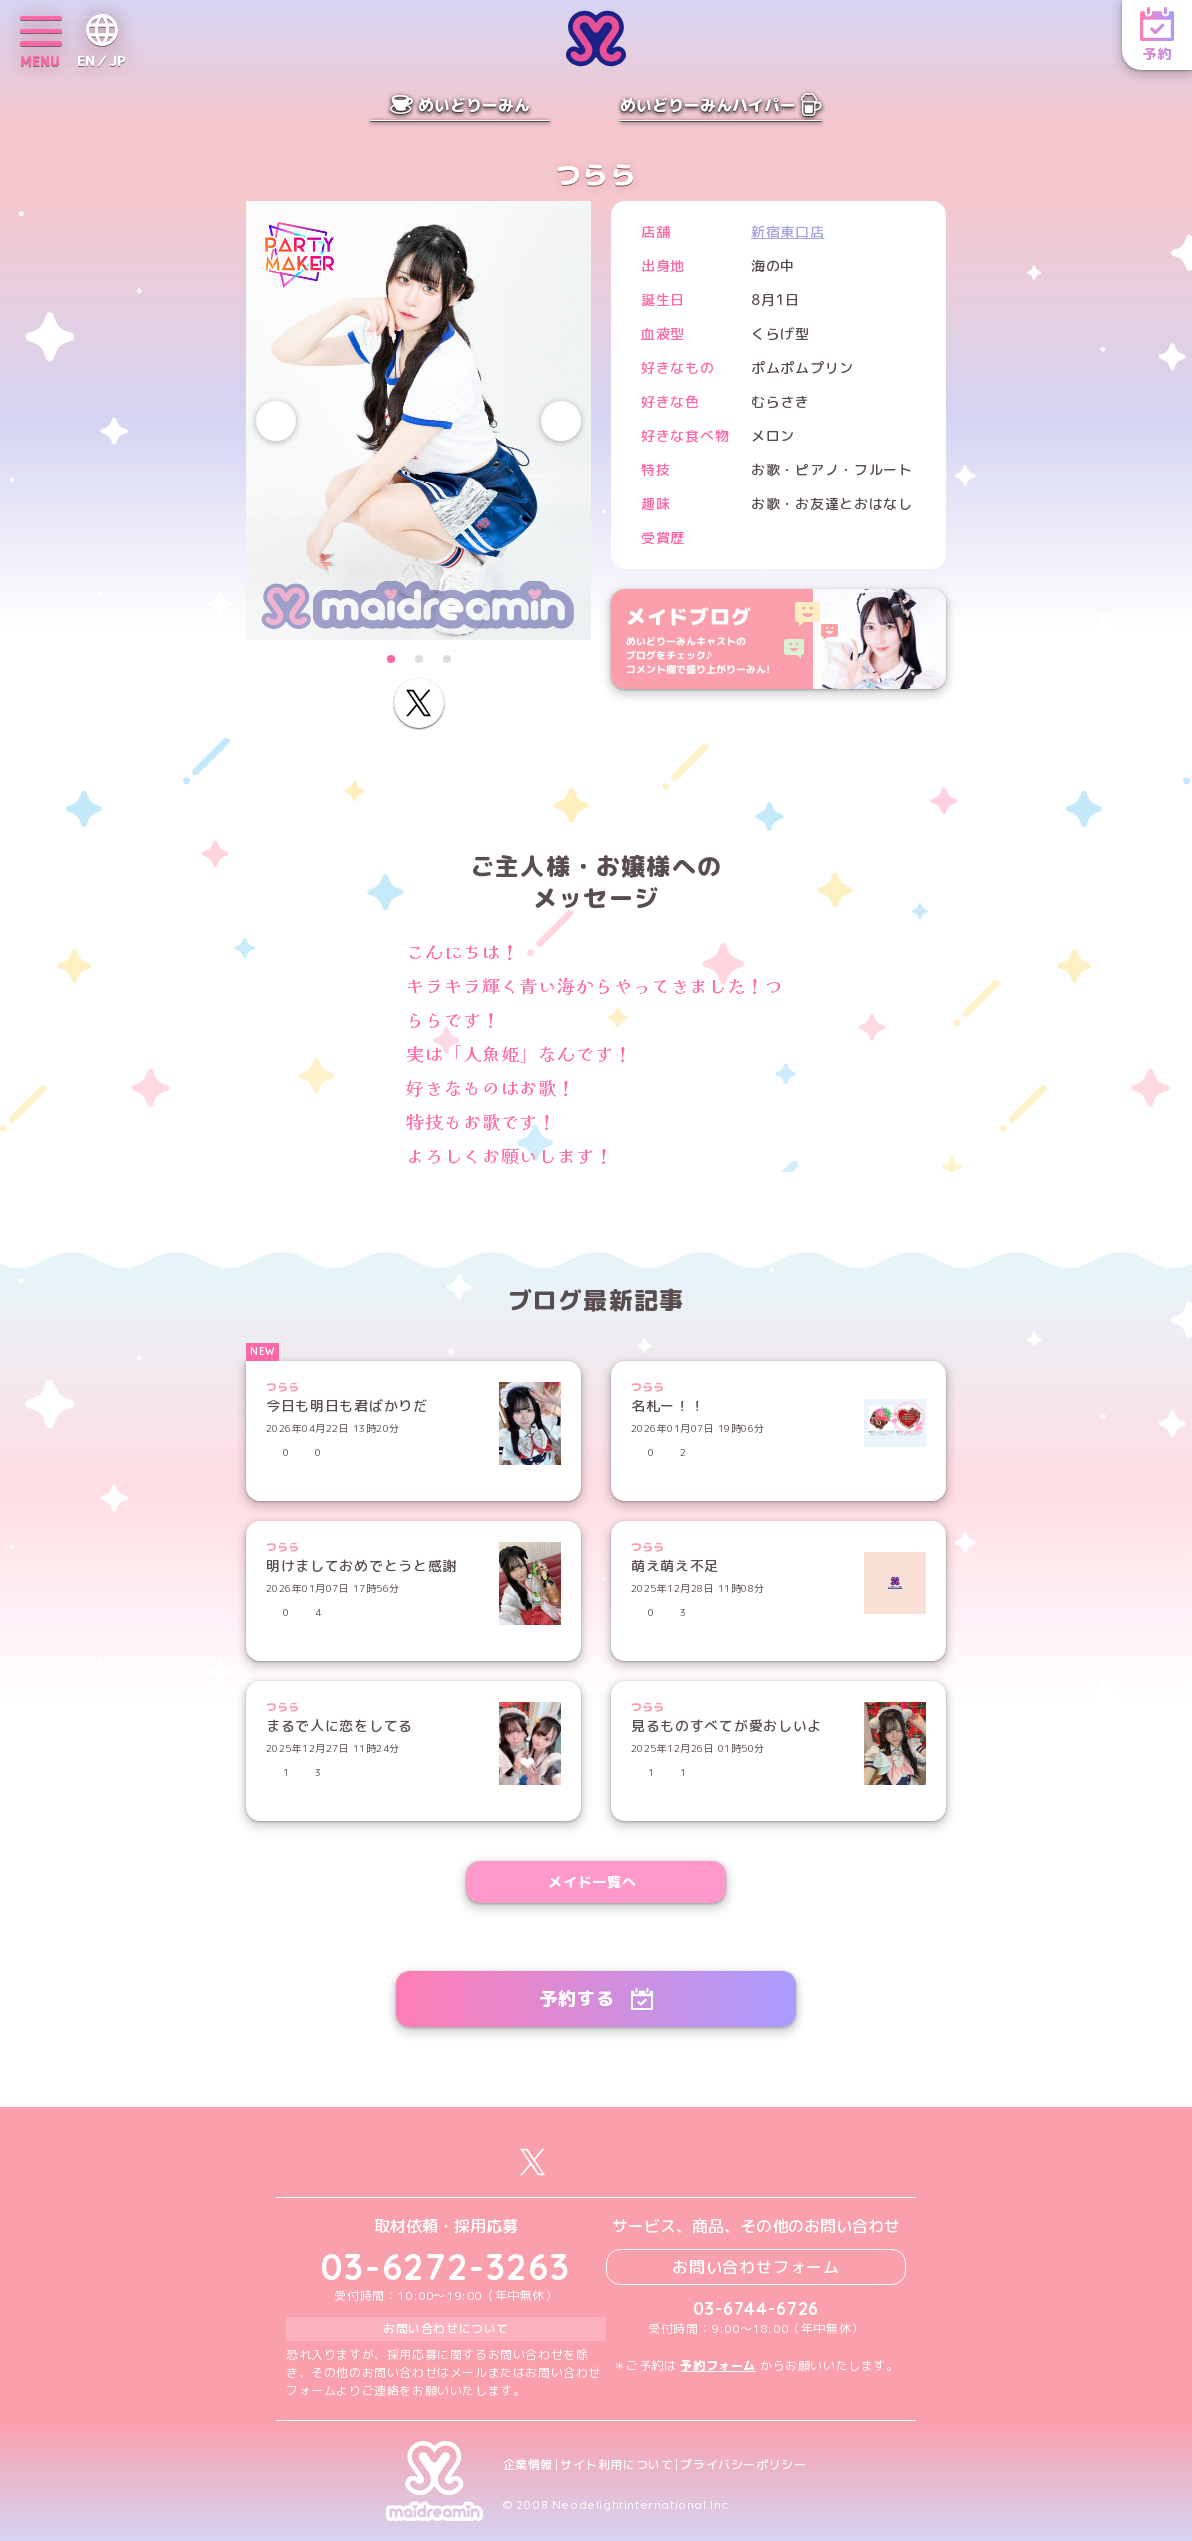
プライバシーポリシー (743, 2465)
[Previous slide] (276, 421)
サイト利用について (616, 2465)
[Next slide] (561, 421)
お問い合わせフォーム (756, 2267)
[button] (391, 659)
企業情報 (528, 2465)
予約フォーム (718, 2365)
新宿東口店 (788, 231)
